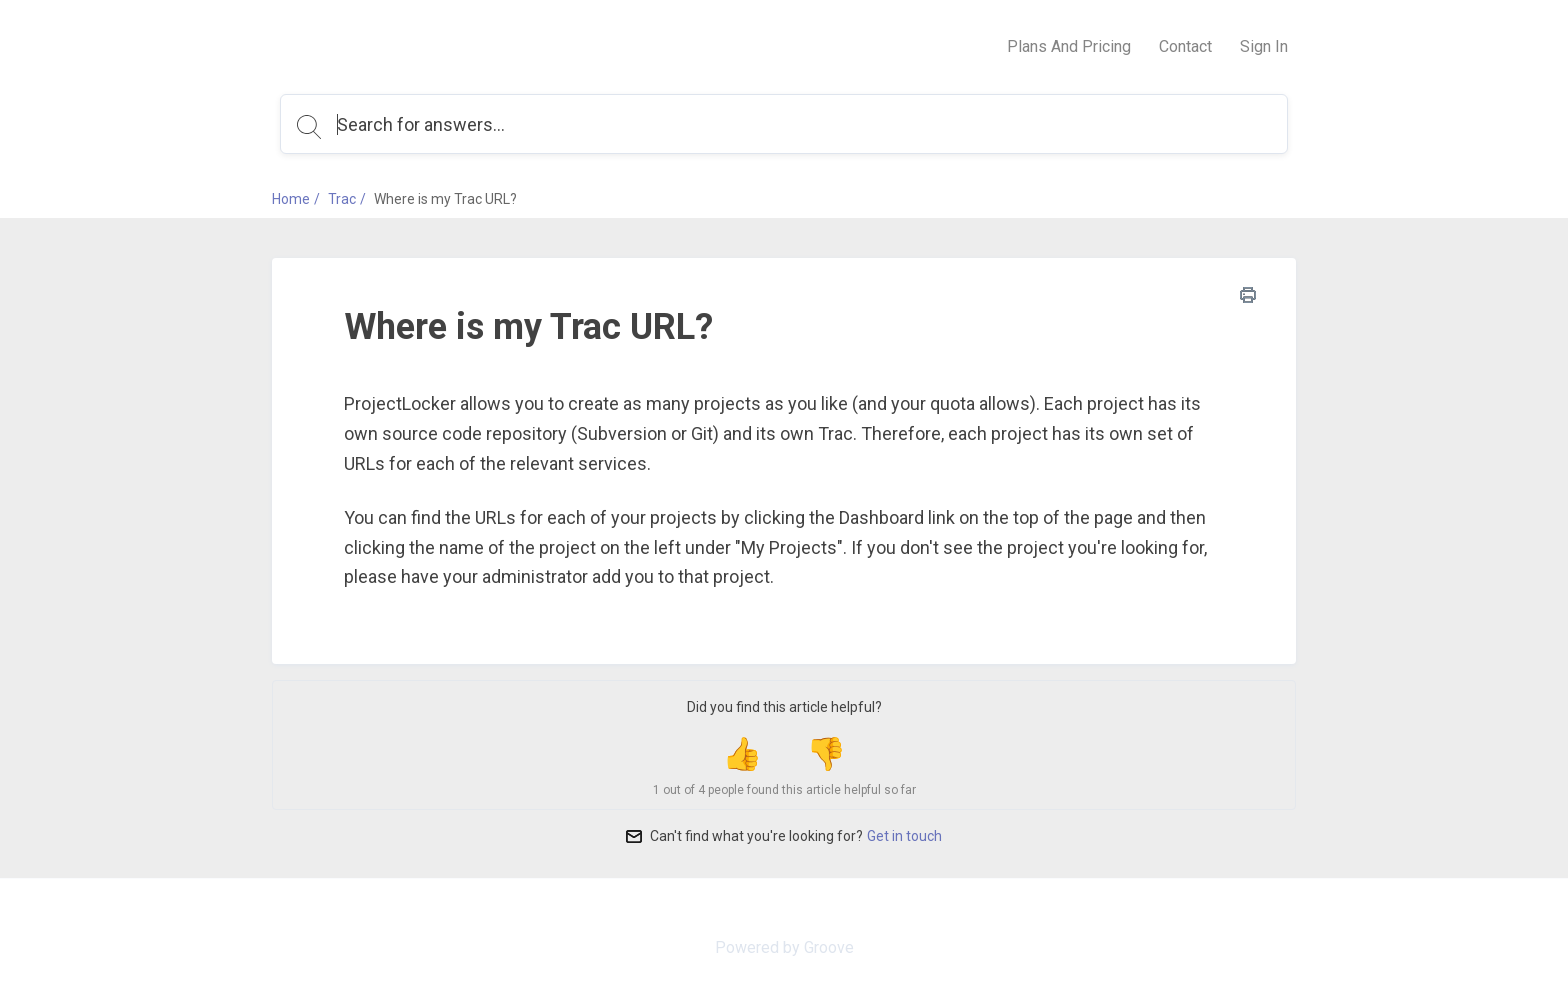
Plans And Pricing (1069, 46)
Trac (342, 199)
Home (291, 199)
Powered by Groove (784, 947)
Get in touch (904, 836)
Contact (1185, 46)
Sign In (1264, 46)
